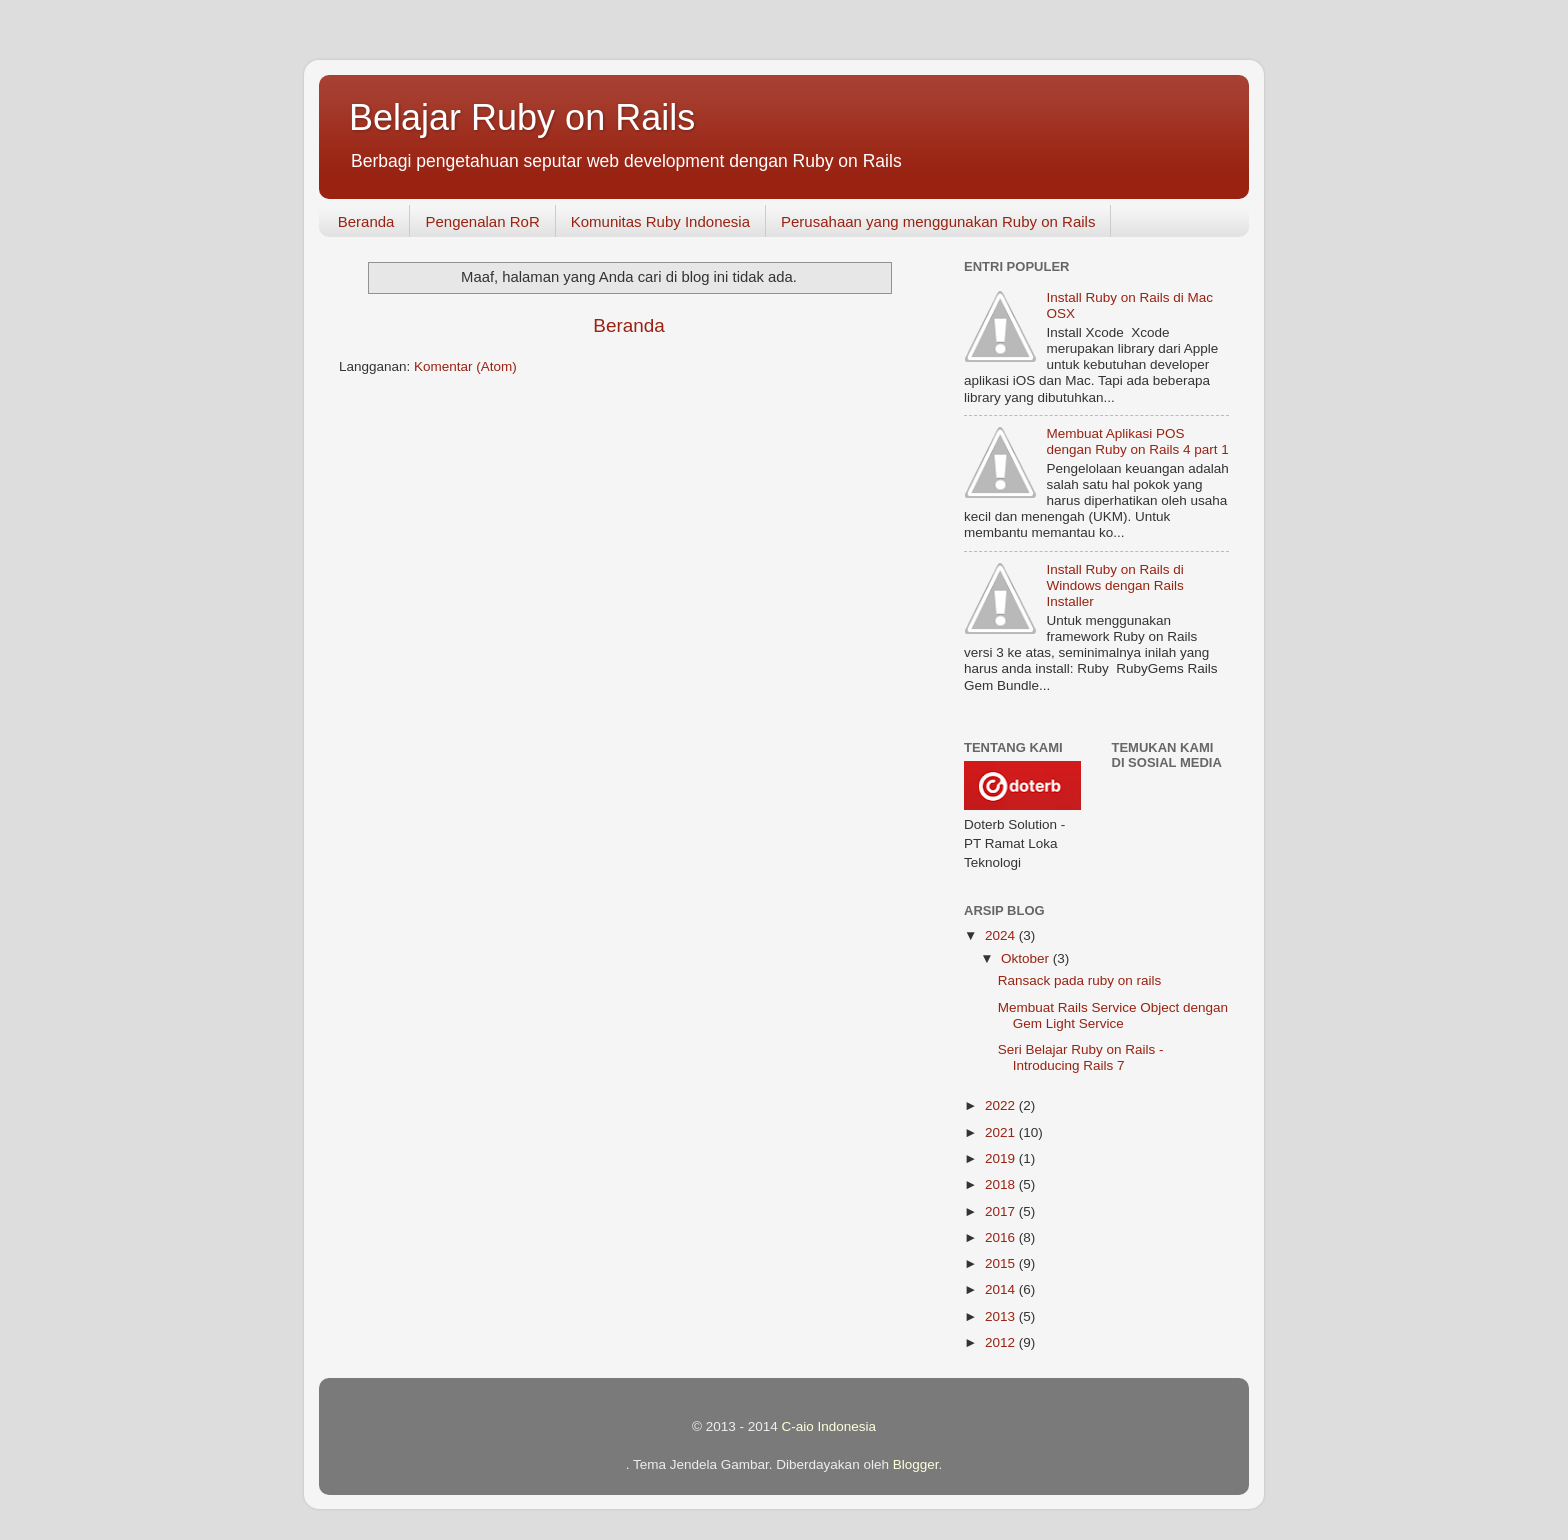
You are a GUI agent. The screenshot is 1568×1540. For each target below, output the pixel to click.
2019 (1002, 1158)
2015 (1002, 1263)
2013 (1002, 1316)
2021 (1002, 1132)
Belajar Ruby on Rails (522, 117)
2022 (1002, 1105)
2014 (1002, 1289)
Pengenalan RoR (482, 221)
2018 (1002, 1184)
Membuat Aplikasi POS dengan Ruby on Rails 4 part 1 (1137, 441)
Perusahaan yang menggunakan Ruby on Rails (938, 221)
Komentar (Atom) (465, 366)
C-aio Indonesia (828, 1426)
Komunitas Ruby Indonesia (660, 221)
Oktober (1027, 958)
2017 (1002, 1211)
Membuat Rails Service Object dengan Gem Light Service (1113, 1015)
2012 (1002, 1342)
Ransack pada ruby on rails (1080, 980)
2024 (1002, 935)
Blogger (916, 1464)
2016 (1002, 1237)
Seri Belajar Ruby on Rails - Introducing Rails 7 (1081, 1057)
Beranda (366, 221)
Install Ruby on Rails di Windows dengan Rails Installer (1114, 585)
